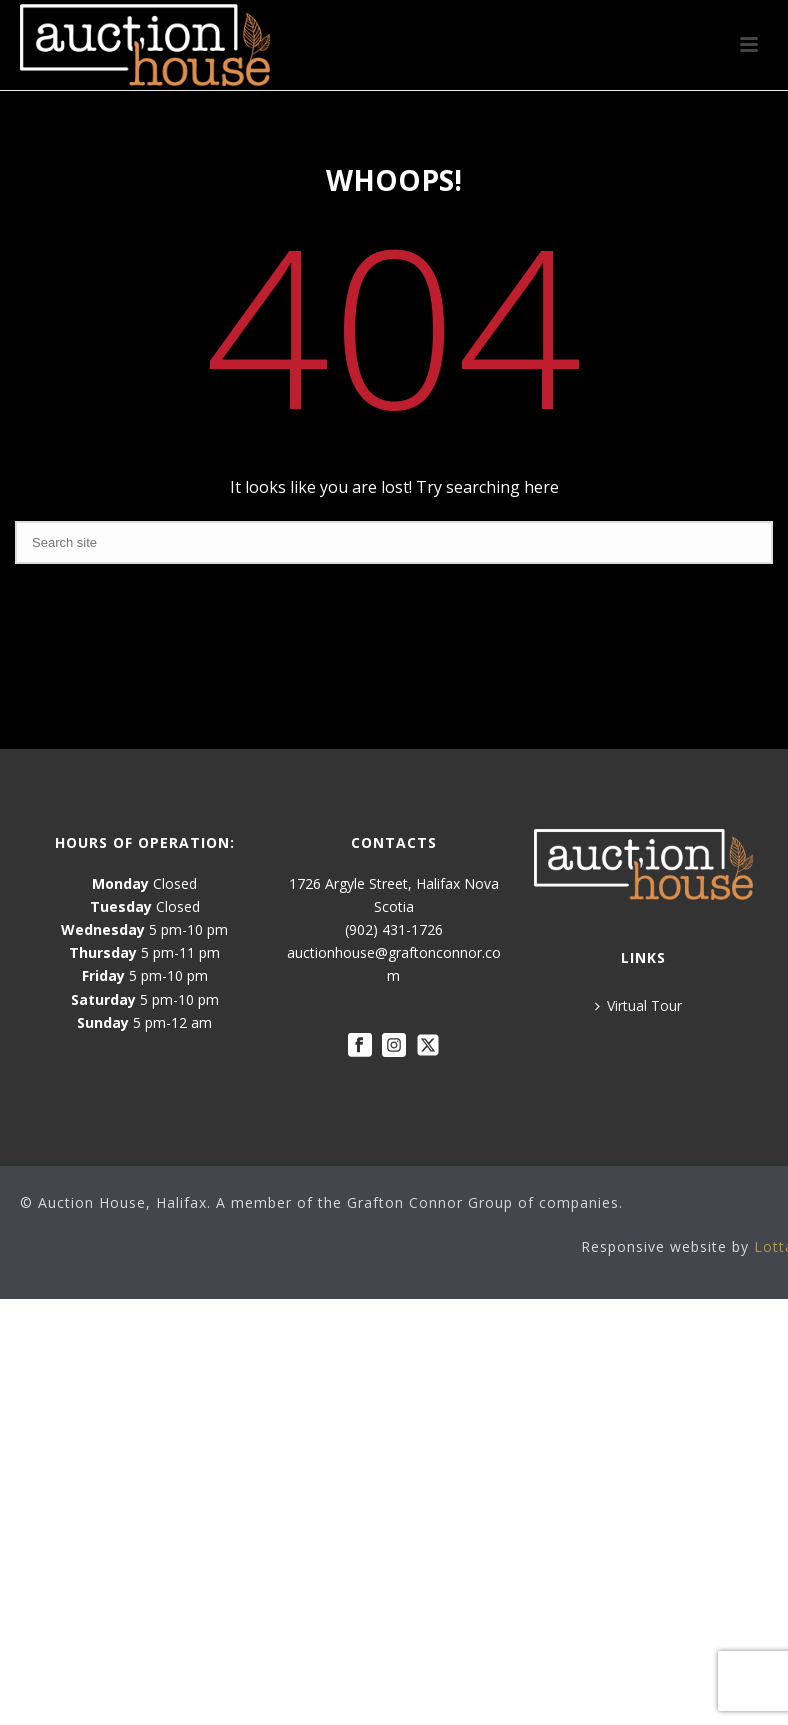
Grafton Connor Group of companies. (485, 1202)
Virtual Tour (638, 1005)
